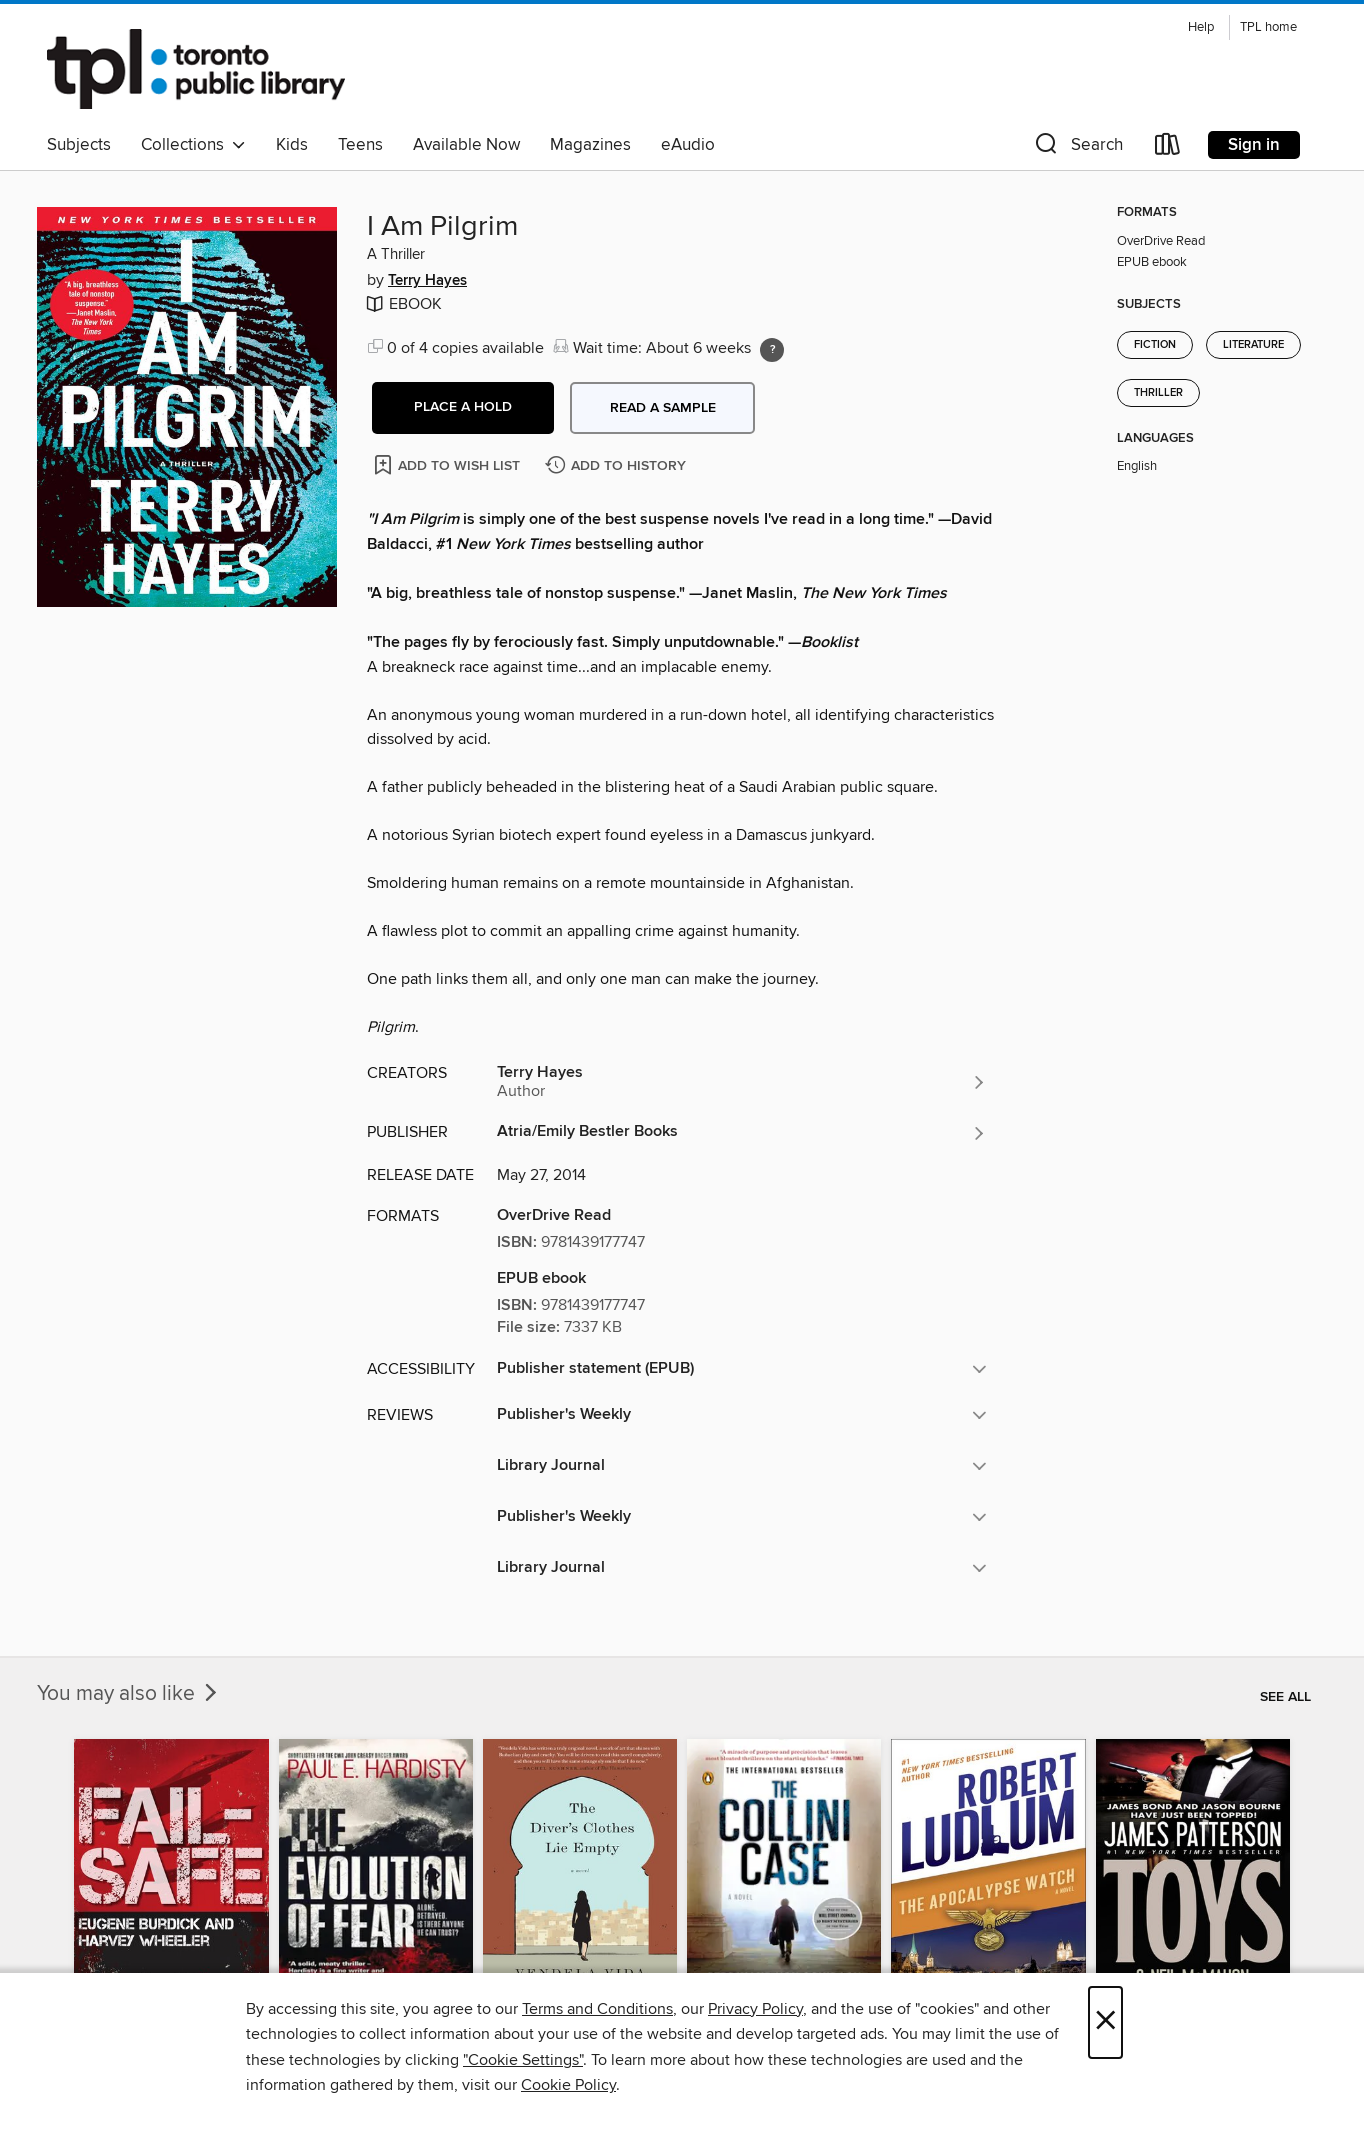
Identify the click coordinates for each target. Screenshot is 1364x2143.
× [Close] (1105, 2022)
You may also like (129, 1694)
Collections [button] (193, 145)
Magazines (590, 145)
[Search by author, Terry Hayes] (742, 1082)
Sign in (1254, 145)
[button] (1077, 148)
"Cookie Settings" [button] (523, 2060)
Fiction (1155, 345)
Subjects (79, 145)
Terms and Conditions (597, 2009)
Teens (360, 145)
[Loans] (1168, 148)
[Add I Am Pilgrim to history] (618, 466)
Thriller (1158, 393)
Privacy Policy (755, 2009)
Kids (292, 145)
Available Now (466, 145)
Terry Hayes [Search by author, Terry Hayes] (427, 281)
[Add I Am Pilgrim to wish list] (448, 464)
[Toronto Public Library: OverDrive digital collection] (196, 69)
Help (1201, 27)
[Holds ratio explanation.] (772, 350)
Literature (1253, 345)
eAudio (688, 145)
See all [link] (1285, 1697)
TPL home (1268, 27)
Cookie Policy (568, 2085)
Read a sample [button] (663, 408)
